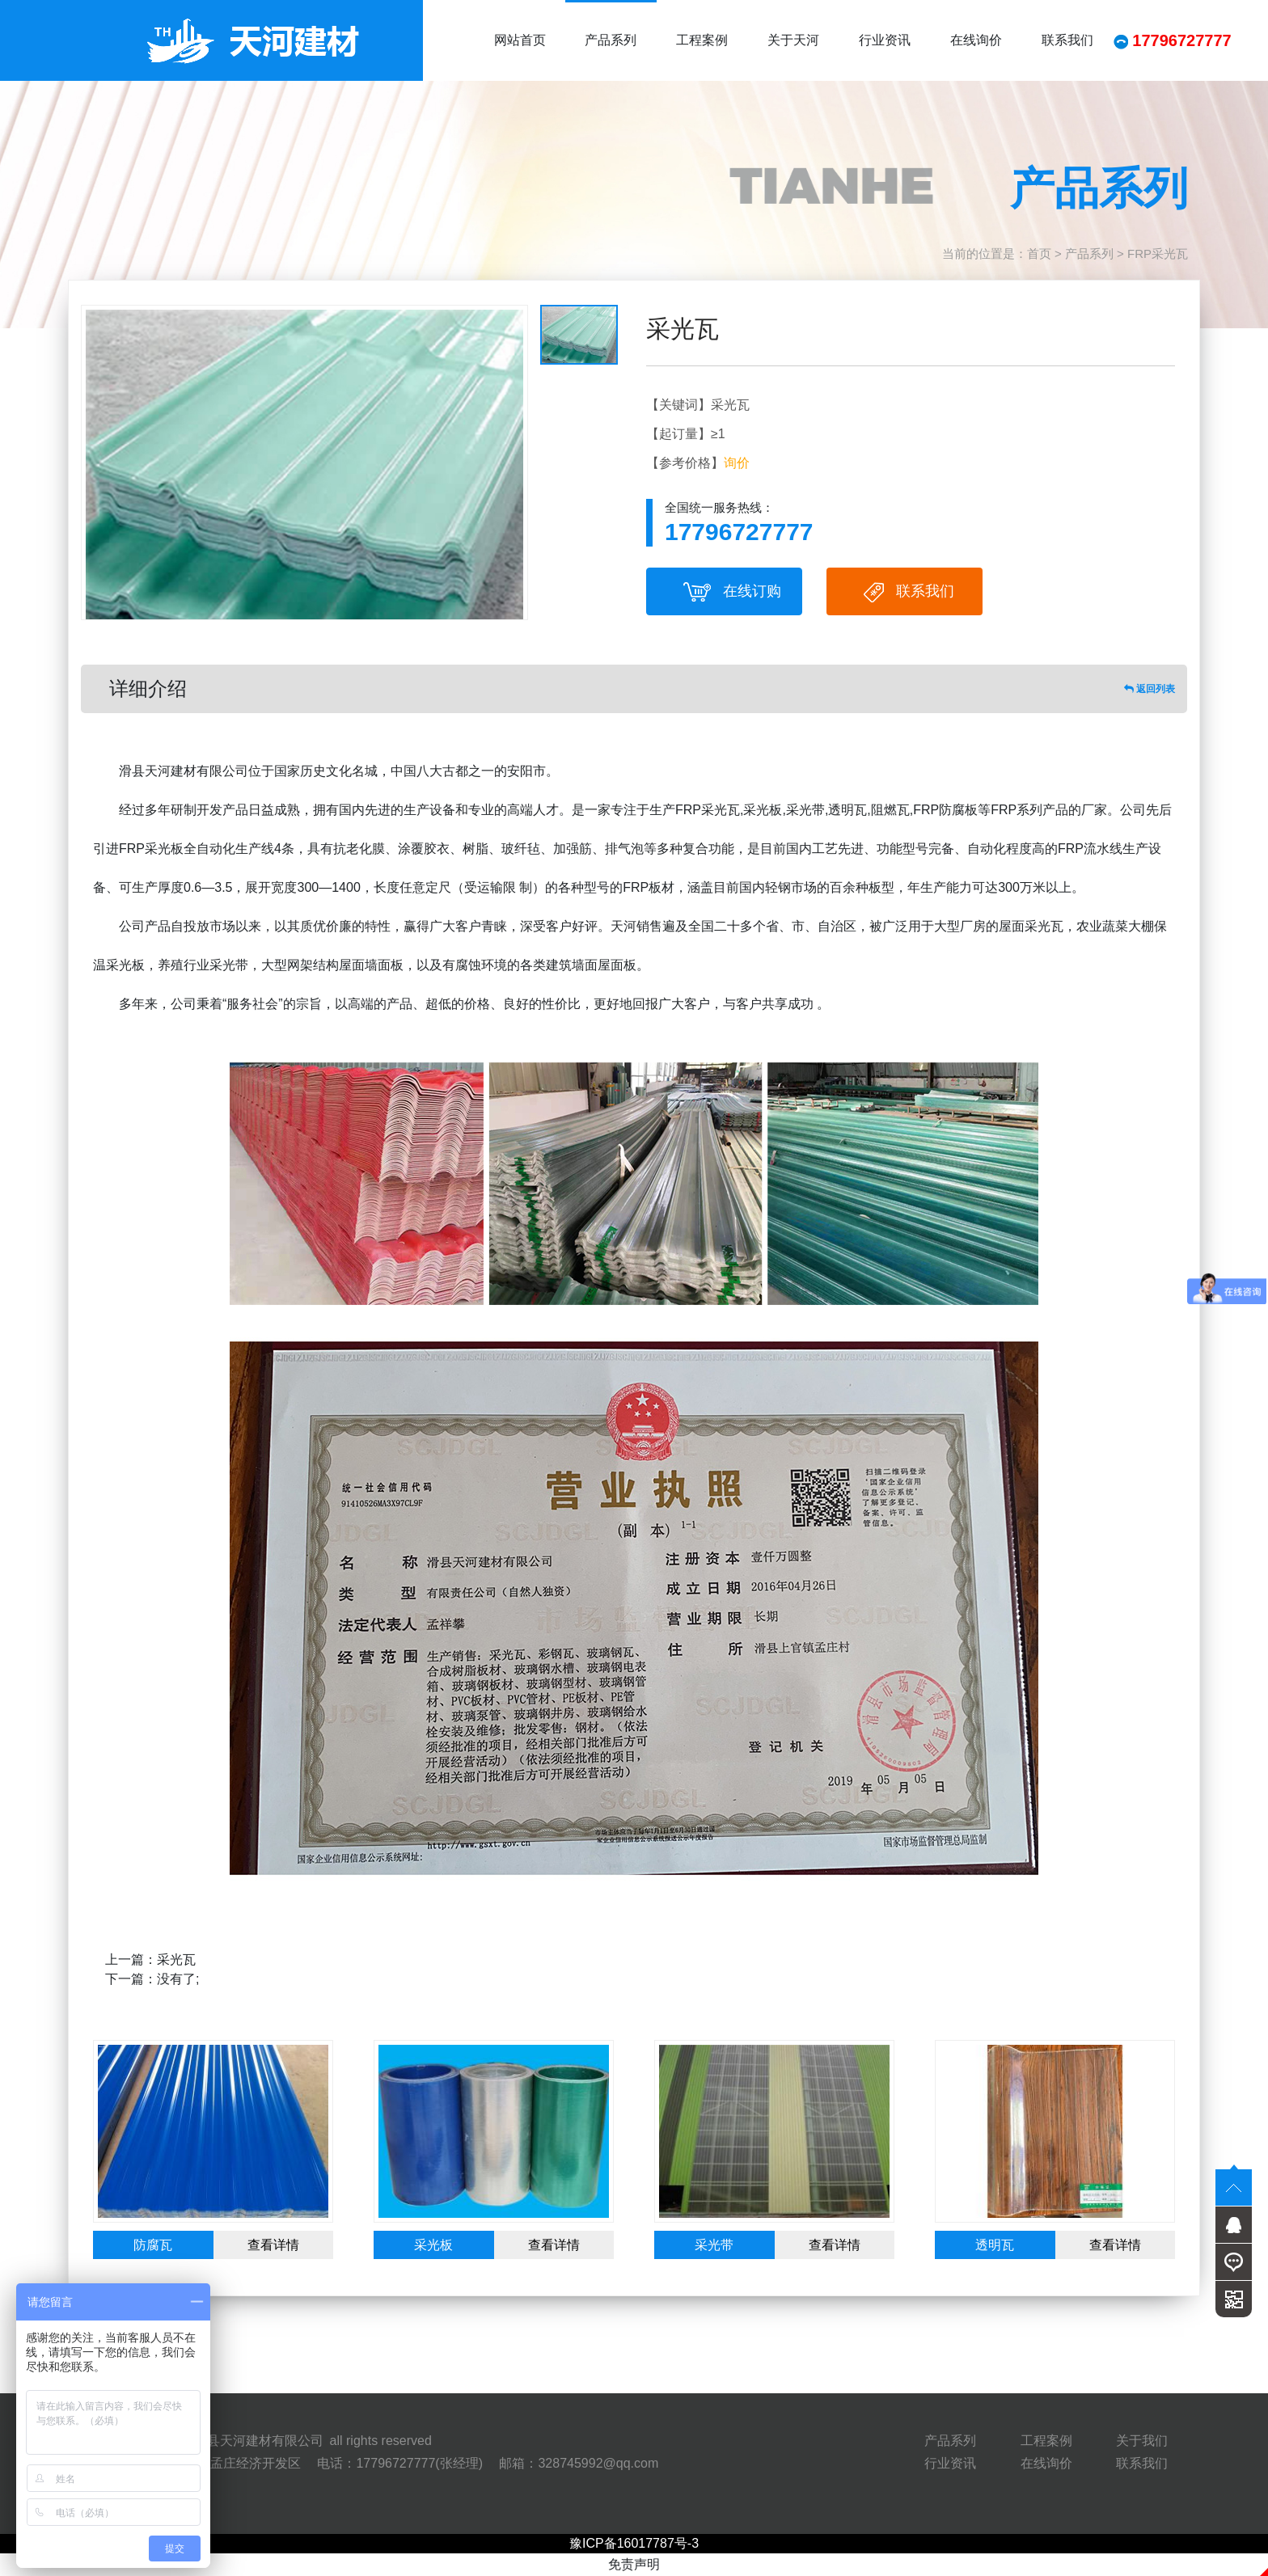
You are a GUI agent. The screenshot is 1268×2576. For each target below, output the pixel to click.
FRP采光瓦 (1157, 253)
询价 (737, 463)
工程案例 (702, 40)
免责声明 (634, 2564)
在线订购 (732, 592)
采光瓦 (176, 1959)
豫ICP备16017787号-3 (634, 2543)
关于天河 (793, 40)
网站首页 (520, 40)
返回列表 (1149, 689)
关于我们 (1142, 2440)
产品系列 (610, 40)
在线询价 (976, 40)
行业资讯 (885, 40)
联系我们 (1067, 40)
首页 (1039, 253)
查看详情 (273, 2245)
